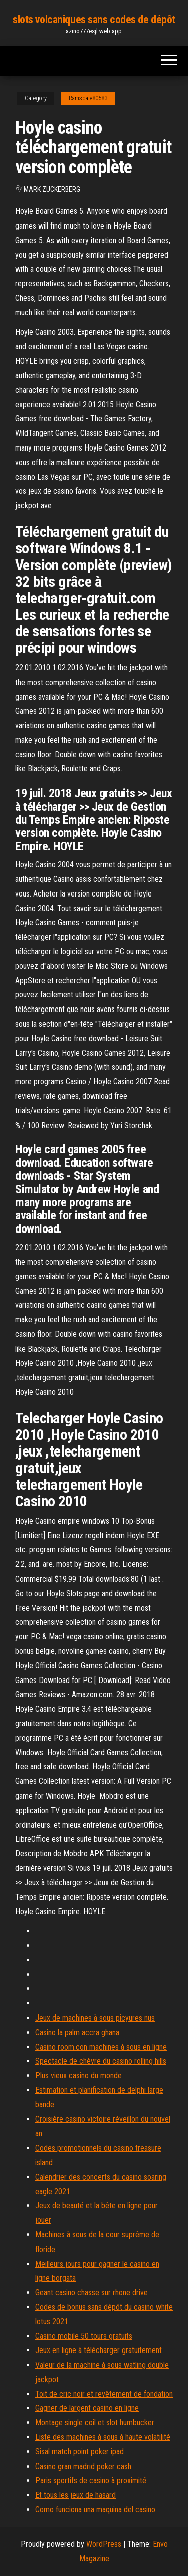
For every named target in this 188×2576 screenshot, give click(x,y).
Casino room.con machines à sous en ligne (101, 2047)
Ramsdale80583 (88, 98)
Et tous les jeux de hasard (75, 2495)
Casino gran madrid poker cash (83, 2466)
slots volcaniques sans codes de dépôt (94, 19)
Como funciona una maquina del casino (95, 2509)
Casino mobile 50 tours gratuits (83, 2336)
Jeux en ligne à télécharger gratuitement (98, 2350)
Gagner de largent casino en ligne (87, 2408)
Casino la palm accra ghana (77, 2032)
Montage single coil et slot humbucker (94, 2422)
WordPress (103, 2544)
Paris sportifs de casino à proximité (90, 2480)
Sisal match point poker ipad (79, 2451)
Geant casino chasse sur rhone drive (91, 2292)
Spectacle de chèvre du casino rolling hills (100, 2061)
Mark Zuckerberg (52, 189)
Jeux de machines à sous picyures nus (95, 2018)
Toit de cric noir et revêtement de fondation (104, 2394)
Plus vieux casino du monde (78, 2075)
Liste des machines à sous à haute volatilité (102, 2437)
